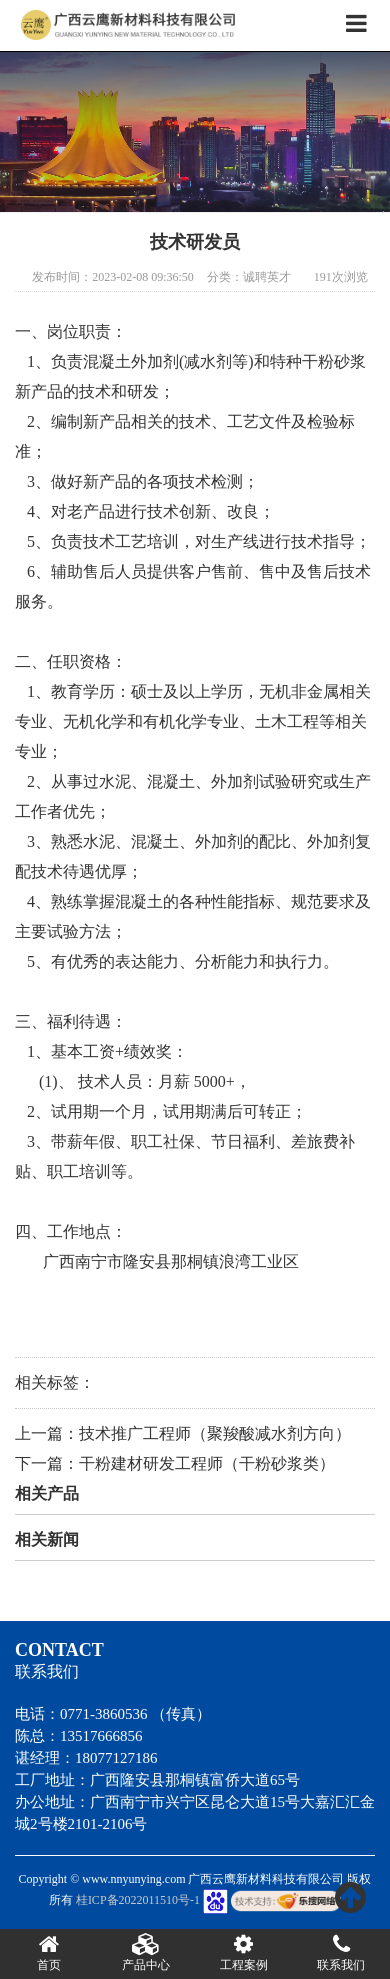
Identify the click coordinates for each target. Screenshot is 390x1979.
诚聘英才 (267, 277)
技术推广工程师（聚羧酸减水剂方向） (215, 1433)
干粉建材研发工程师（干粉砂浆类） (207, 1463)
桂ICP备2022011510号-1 (138, 1900)
